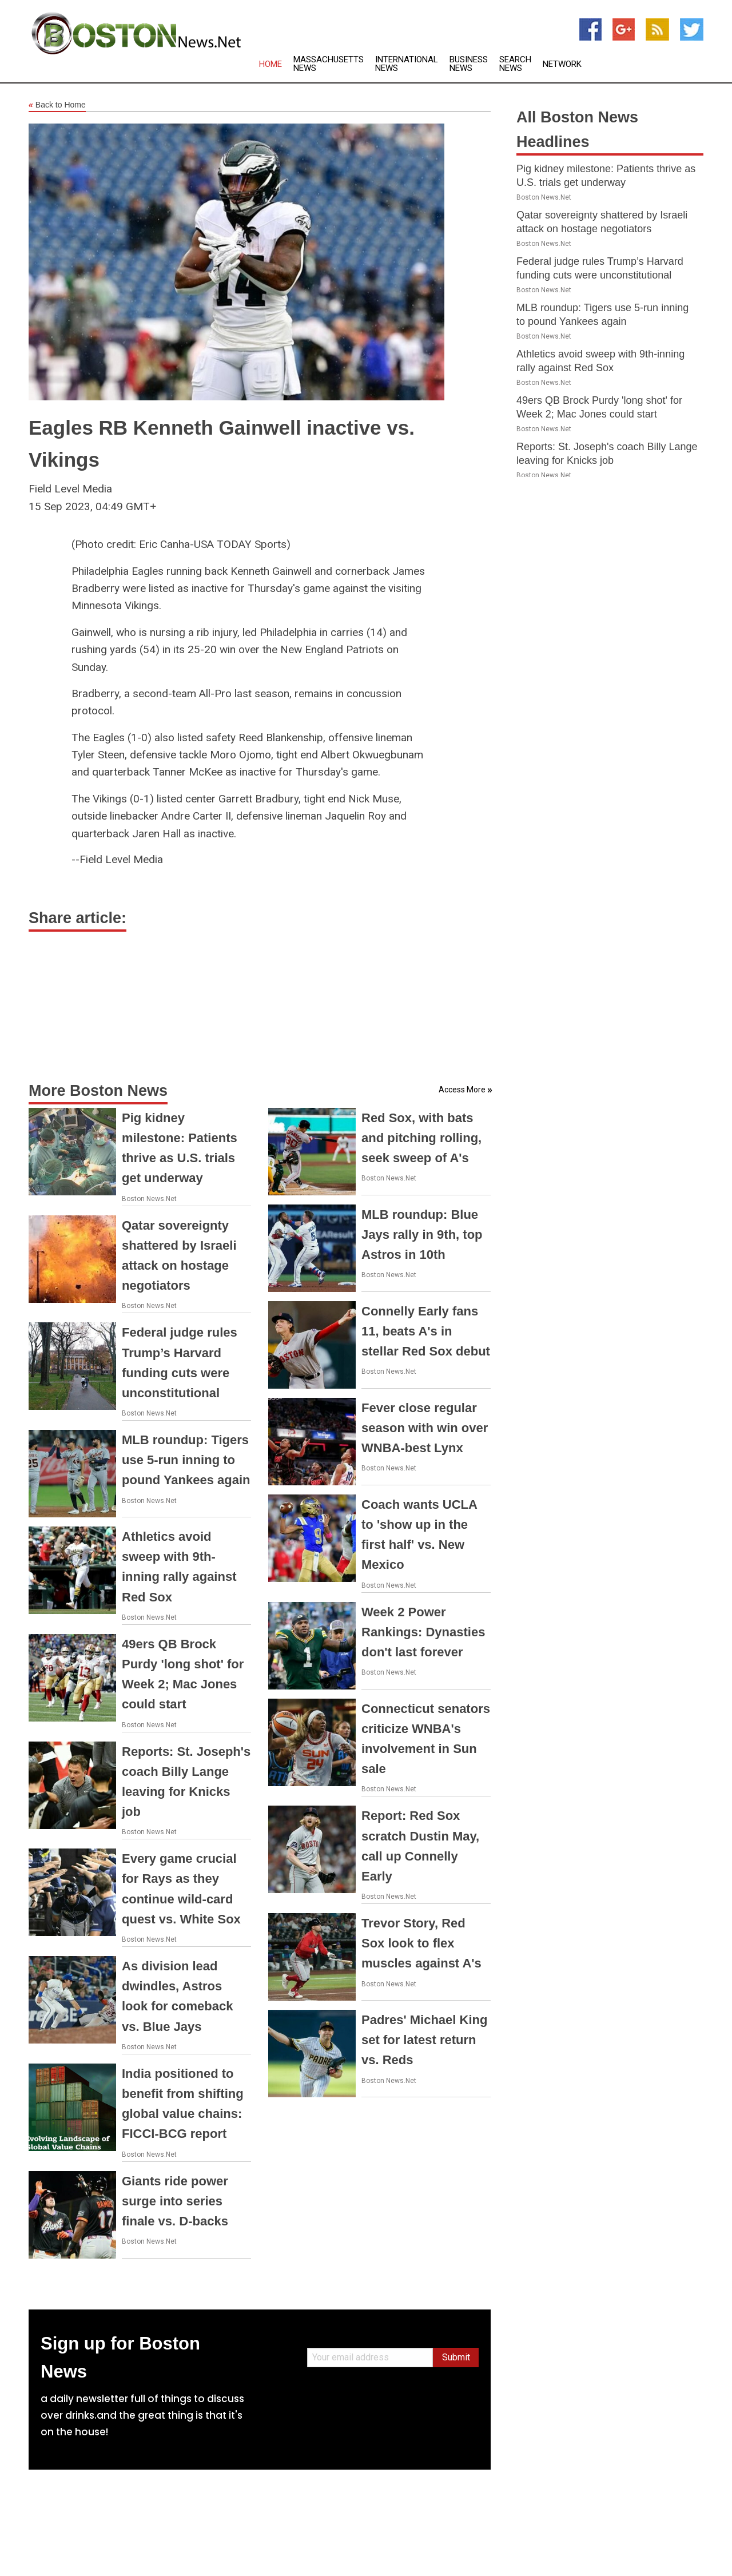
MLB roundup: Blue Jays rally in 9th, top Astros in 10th (422, 1234)
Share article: (77, 918)
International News (406, 64)
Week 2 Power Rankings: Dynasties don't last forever (423, 1632)
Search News (515, 64)
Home (270, 64)
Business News (468, 64)
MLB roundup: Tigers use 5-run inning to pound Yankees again (186, 1460)
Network (562, 64)
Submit (456, 2357)
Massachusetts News (328, 64)
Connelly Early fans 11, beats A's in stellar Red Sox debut (425, 1331)
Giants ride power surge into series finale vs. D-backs (175, 2201)
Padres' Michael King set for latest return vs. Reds (424, 2040)
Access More (462, 1089)
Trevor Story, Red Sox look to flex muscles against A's (421, 1943)
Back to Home (57, 105)
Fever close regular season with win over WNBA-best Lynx (424, 1428)
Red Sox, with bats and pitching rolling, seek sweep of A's (421, 1138)
